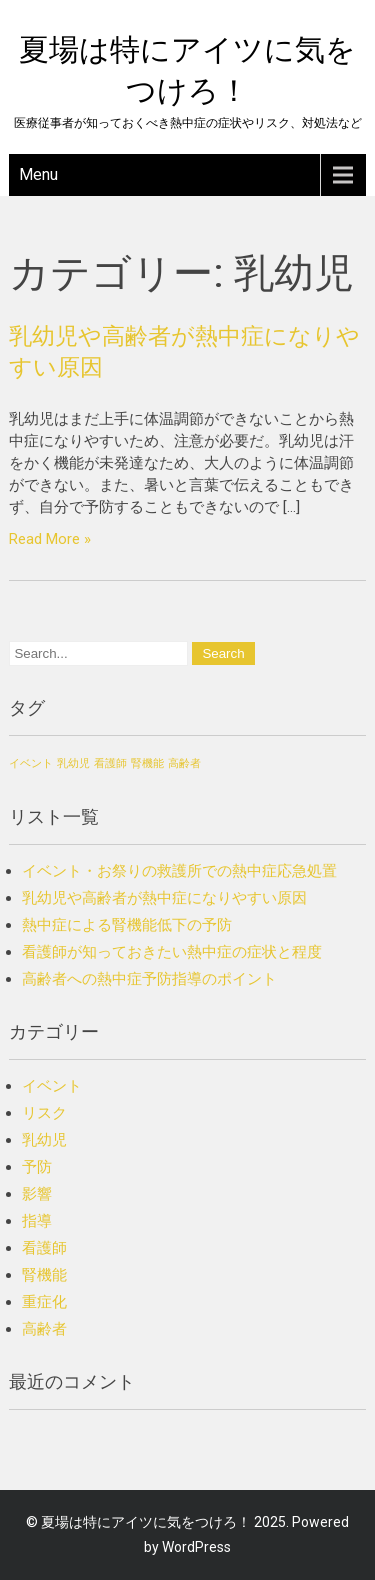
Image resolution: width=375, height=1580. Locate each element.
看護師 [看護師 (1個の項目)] (110, 763)
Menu (38, 174)
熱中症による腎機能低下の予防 (127, 925)
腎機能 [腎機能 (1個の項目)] (147, 763)
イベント (52, 1086)
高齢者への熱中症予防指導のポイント (149, 979)
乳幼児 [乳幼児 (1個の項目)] (73, 763)
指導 (37, 1221)
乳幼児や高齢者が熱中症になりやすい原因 (164, 898)
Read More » (50, 539)
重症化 (44, 1302)
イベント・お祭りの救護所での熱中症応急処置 (179, 871)
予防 (37, 1167)
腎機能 (44, 1275)
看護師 (44, 1248)
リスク (44, 1113)
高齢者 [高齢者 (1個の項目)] (184, 763)
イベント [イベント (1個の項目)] (31, 763)
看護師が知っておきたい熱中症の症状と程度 (172, 952)
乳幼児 (44, 1140)
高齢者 (44, 1329)
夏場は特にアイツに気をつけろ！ (146, 1522)
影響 (37, 1194)
